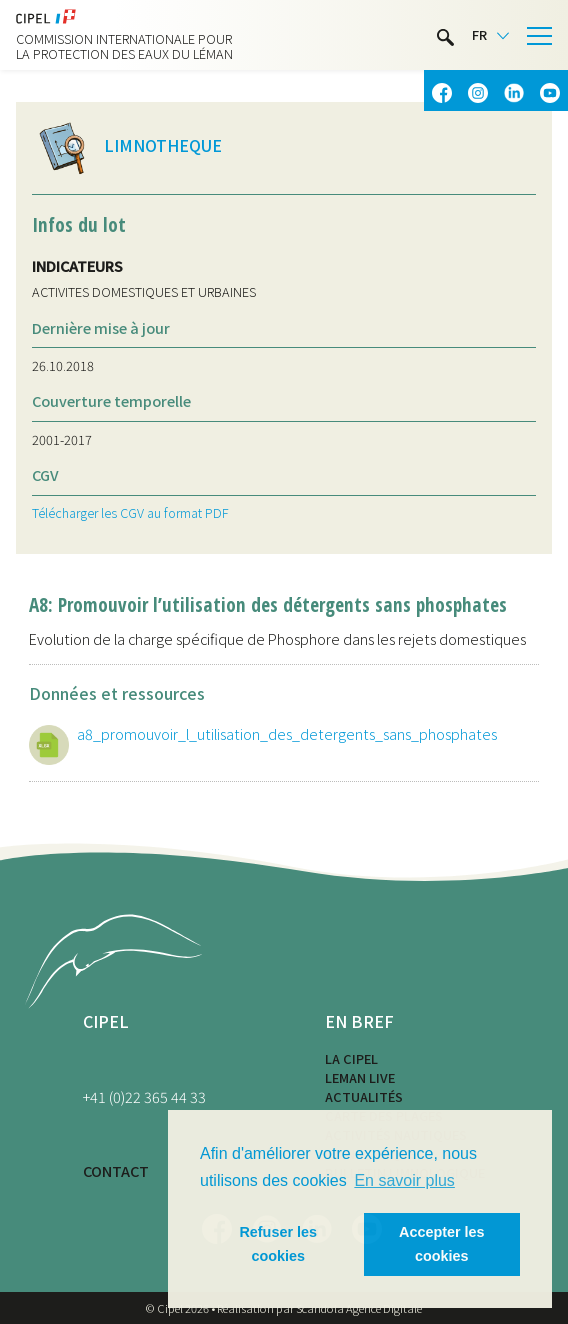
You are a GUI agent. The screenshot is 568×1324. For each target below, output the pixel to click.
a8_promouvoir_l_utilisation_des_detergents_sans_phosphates (287, 733)
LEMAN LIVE (360, 1077)
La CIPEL (351, 1058)
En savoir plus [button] (404, 1180)
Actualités (364, 1096)
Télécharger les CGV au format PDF (130, 512)
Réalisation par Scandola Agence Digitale (319, 1308)
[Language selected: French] (490, 35)
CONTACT (116, 1170)
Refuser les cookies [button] (278, 1244)
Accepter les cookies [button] (442, 1244)
